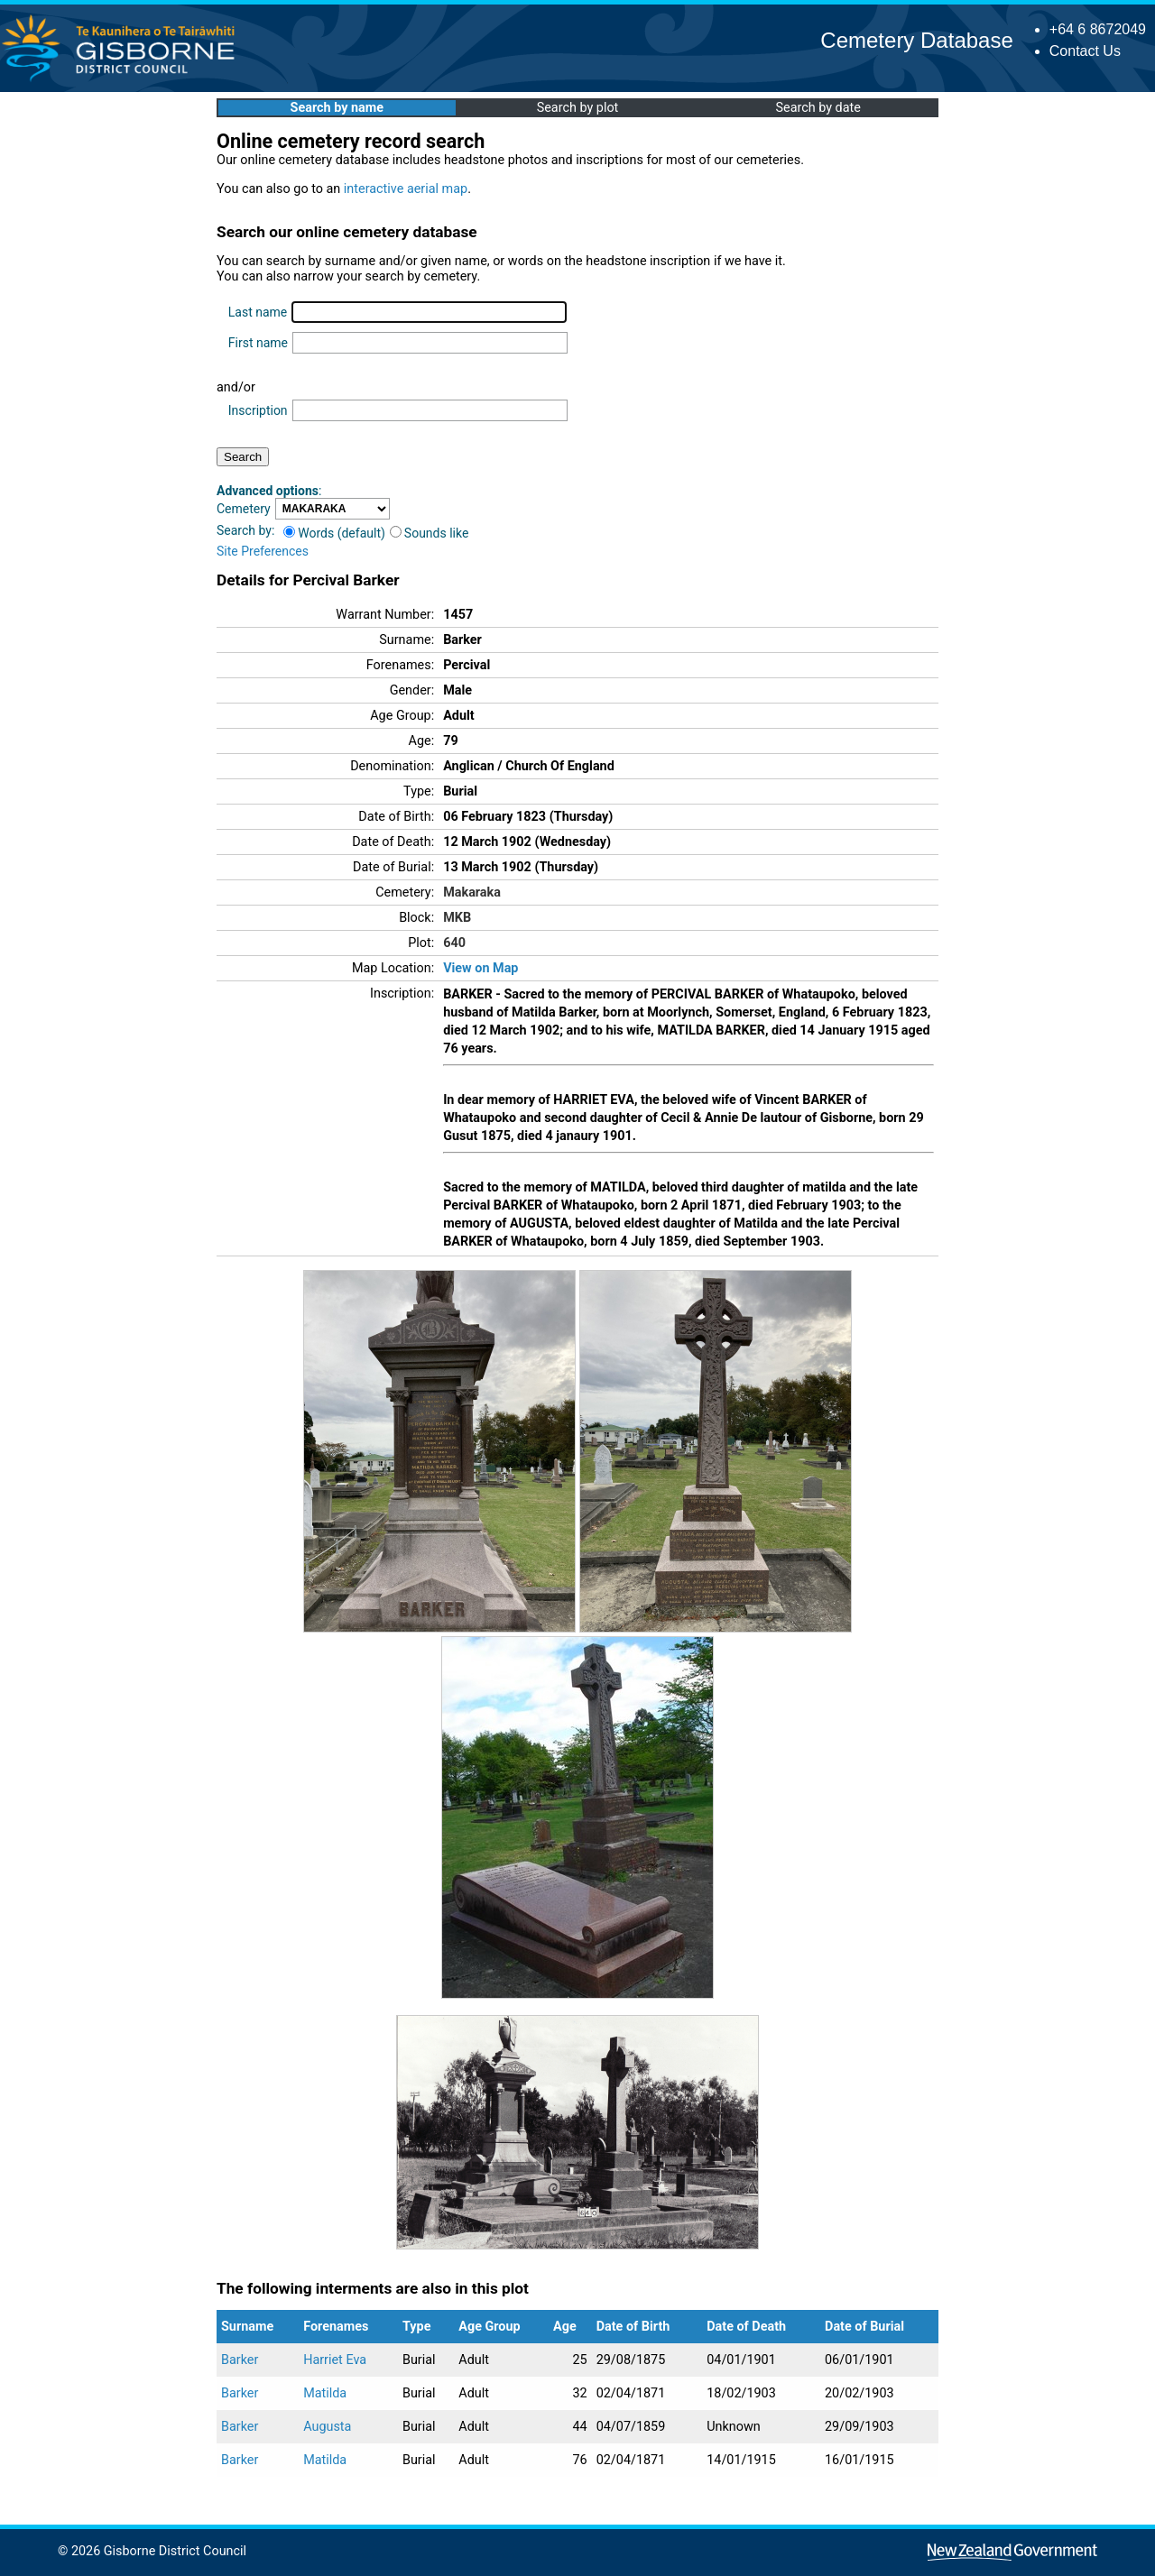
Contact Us (1085, 51)
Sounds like (429, 533)
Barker (239, 2360)
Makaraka (472, 892)
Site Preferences (263, 551)
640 (454, 943)
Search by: (245, 530)
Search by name (337, 107)
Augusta (327, 2426)
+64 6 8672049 (1097, 29)
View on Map (480, 968)
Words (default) (334, 533)
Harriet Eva (334, 2360)
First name (258, 343)
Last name (257, 312)
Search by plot (578, 107)
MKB (457, 917)
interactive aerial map (405, 189)
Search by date (817, 107)
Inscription (258, 410)
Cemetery (244, 508)
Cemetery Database (916, 40)
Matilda (324, 2393)
